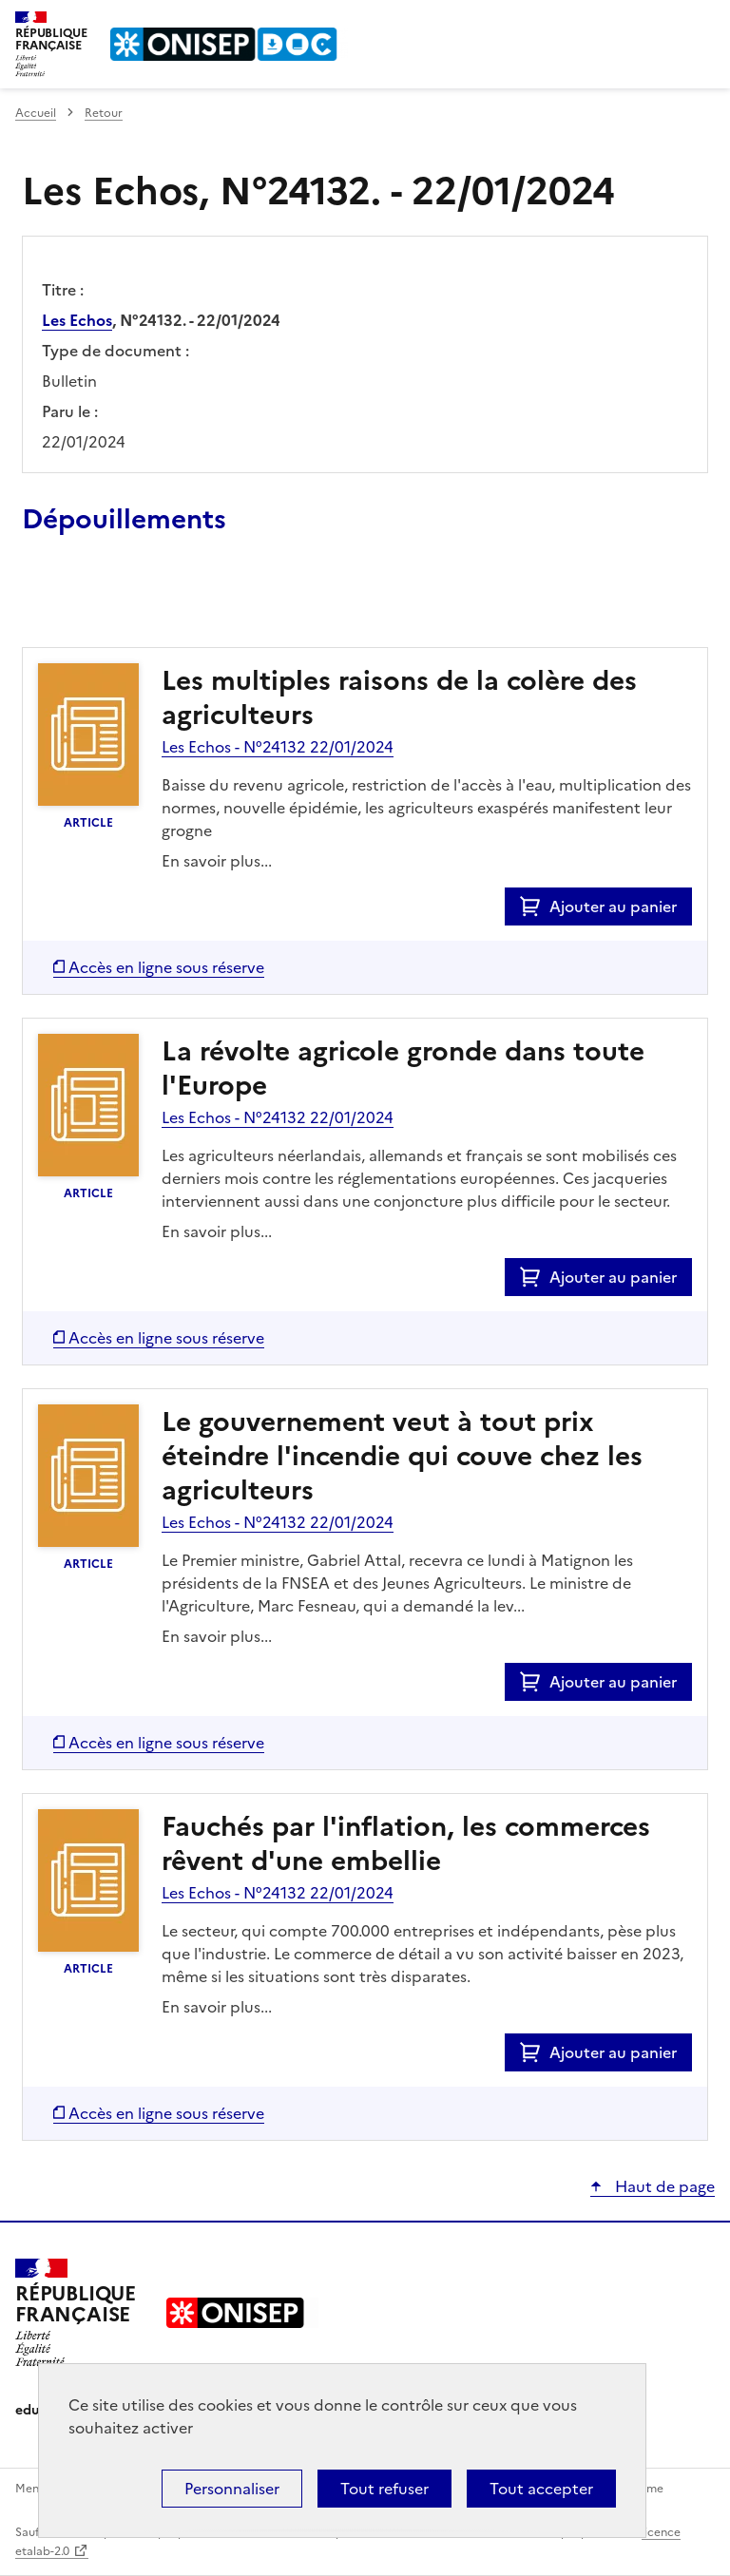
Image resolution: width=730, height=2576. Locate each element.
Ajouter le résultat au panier (146, 603)
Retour (104, 113)
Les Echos (77, 320)
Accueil (35, 113)
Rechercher (665, 23)
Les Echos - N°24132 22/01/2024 (278, 746)
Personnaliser (231, 2488)
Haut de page (663, 2186)
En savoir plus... (217, 860)
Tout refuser (384, 2488)
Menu (703, 23)
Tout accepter (541, 2488)
